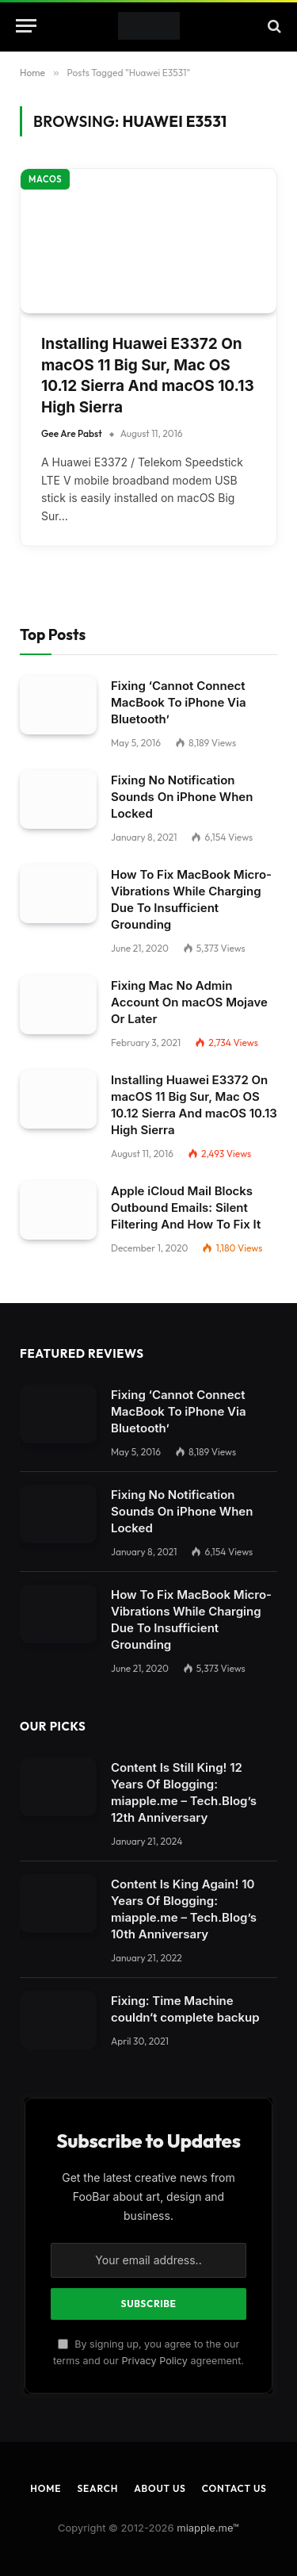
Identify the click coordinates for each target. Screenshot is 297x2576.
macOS (45, 149)
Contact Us (234, 2459)
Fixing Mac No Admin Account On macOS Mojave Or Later (189, 973)
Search (97, 2459)
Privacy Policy (155, 2331)
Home (45, 2459)
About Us (159, 2459)
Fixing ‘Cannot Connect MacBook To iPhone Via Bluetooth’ (178, 673)
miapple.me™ (208, 2498)
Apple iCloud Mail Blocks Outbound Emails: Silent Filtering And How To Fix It (186, 1178)
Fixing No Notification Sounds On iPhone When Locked (182, 767)
